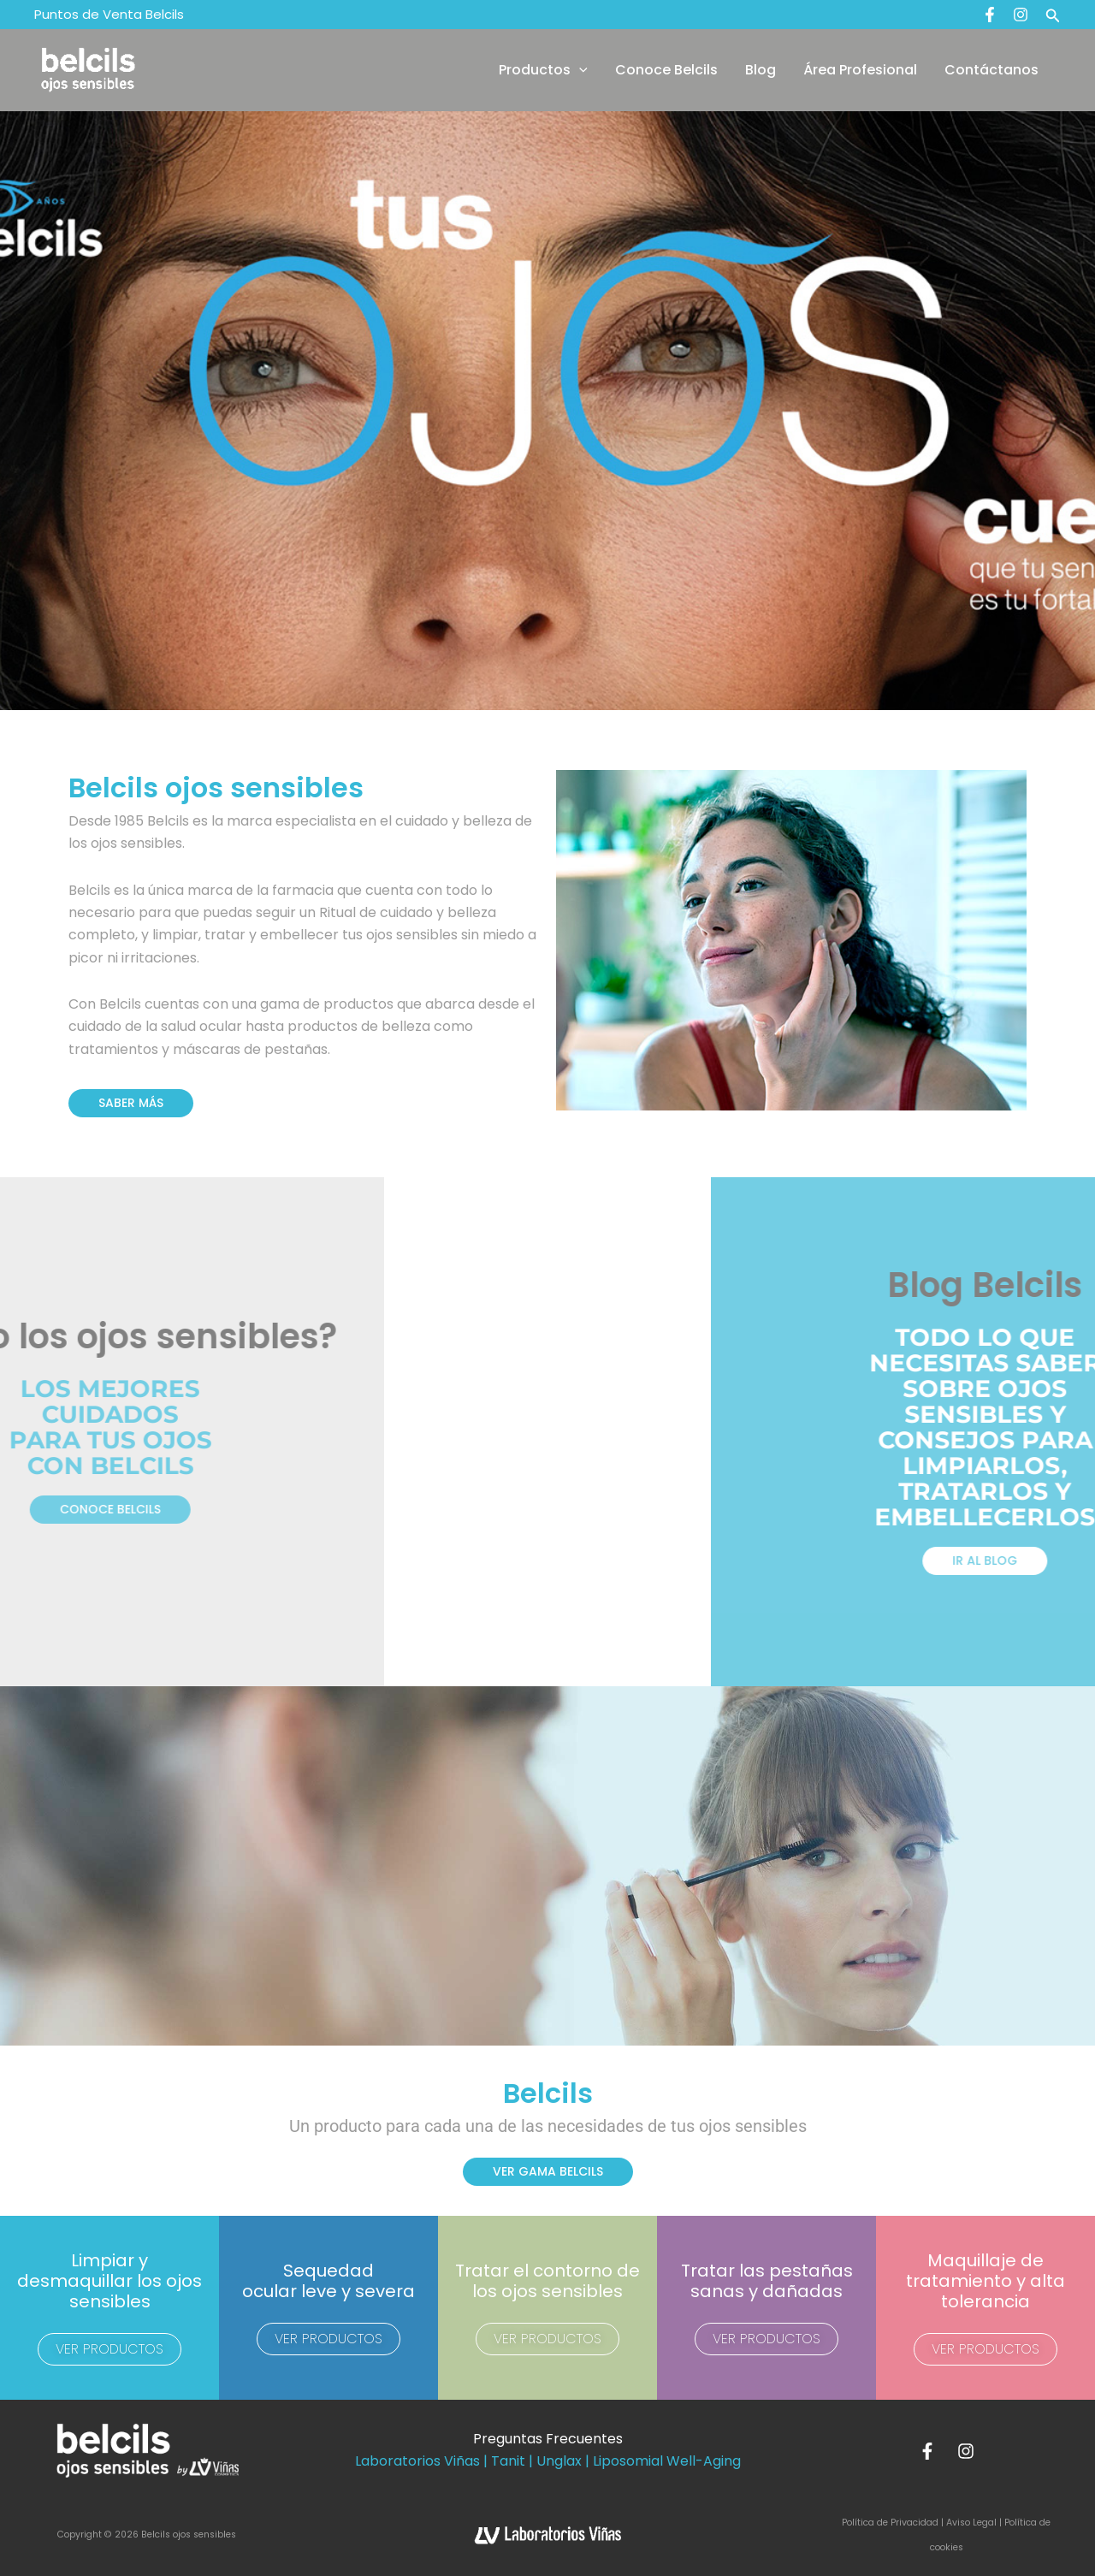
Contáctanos (991, 70)
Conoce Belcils (666, 70)
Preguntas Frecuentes (548, 2439)
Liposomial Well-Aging (667, 2461)
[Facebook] (989, 14)
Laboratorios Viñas (417, 2461)
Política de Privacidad (891, 2522)
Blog (760, 70)
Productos (543, 70)
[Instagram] (1020, 14)
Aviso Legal (971, 2522)
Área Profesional (860, 70)
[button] (1053, 14)
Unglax (559, 2461)
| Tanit (504, 2461)
